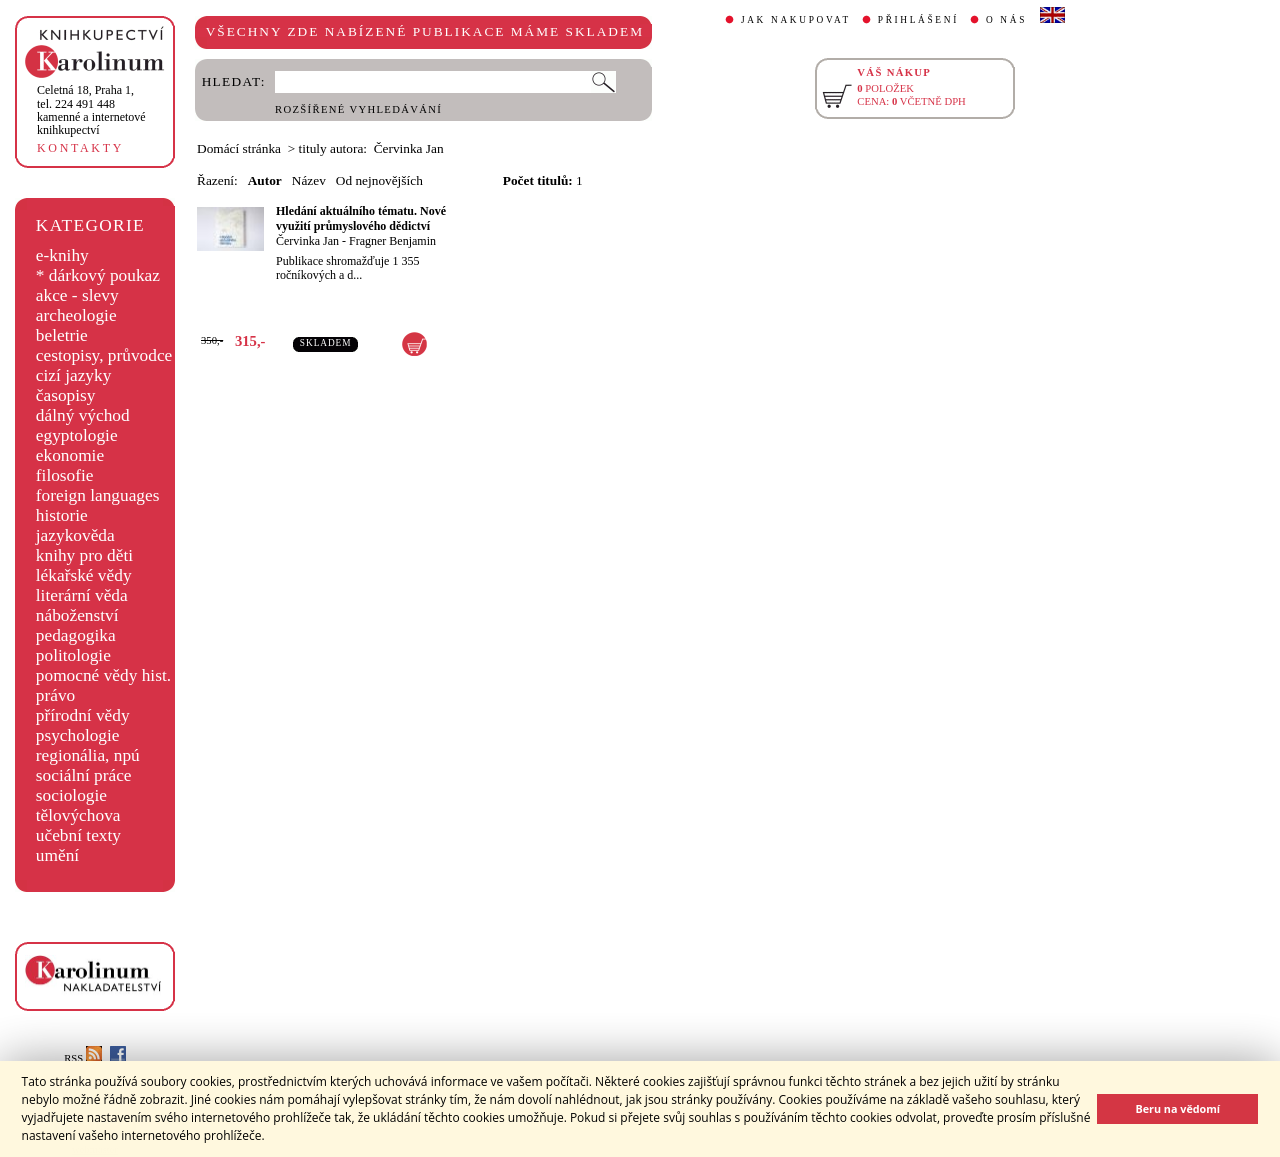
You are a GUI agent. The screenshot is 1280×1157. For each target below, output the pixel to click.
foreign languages (98, 495)
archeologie (76, 315)
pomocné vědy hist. (103, 675)
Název (309, 180)
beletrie (62, 335)
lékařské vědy (84, 575)
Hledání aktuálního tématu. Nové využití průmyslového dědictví (361, 218)
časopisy (66, 395)
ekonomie (70, 455)
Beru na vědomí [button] (1177, 1108)
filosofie (65, 475)
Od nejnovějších (379, 180)
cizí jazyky (74, 375)
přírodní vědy (83, 715)
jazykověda (75, 535)
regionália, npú (88, 755)
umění (57, 855)
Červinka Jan (307, 241)
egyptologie (77, 435)
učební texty (78, 835)
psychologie (78, 735)
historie (62, 515)
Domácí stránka (239, 148)
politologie (73, 655)
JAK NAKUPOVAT (796, 20)
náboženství (77, 615)
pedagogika (76, 635)
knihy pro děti (84, 555)
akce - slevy (77, 295)
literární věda (82, 595)
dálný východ (83, 415)
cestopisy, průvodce (104, 355)
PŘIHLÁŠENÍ (918, 20)
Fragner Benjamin (392, 241)
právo (55, 695)
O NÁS (1006, 20)
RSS (83, 1058)
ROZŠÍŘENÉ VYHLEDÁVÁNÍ (358, 109)
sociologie (71, 795)
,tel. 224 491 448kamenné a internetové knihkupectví (91, 110)
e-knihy (62, 255)
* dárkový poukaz (98, 275)
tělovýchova (78, 815)
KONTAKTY (80, 148)
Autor (265, 180)
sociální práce (84, 775)
